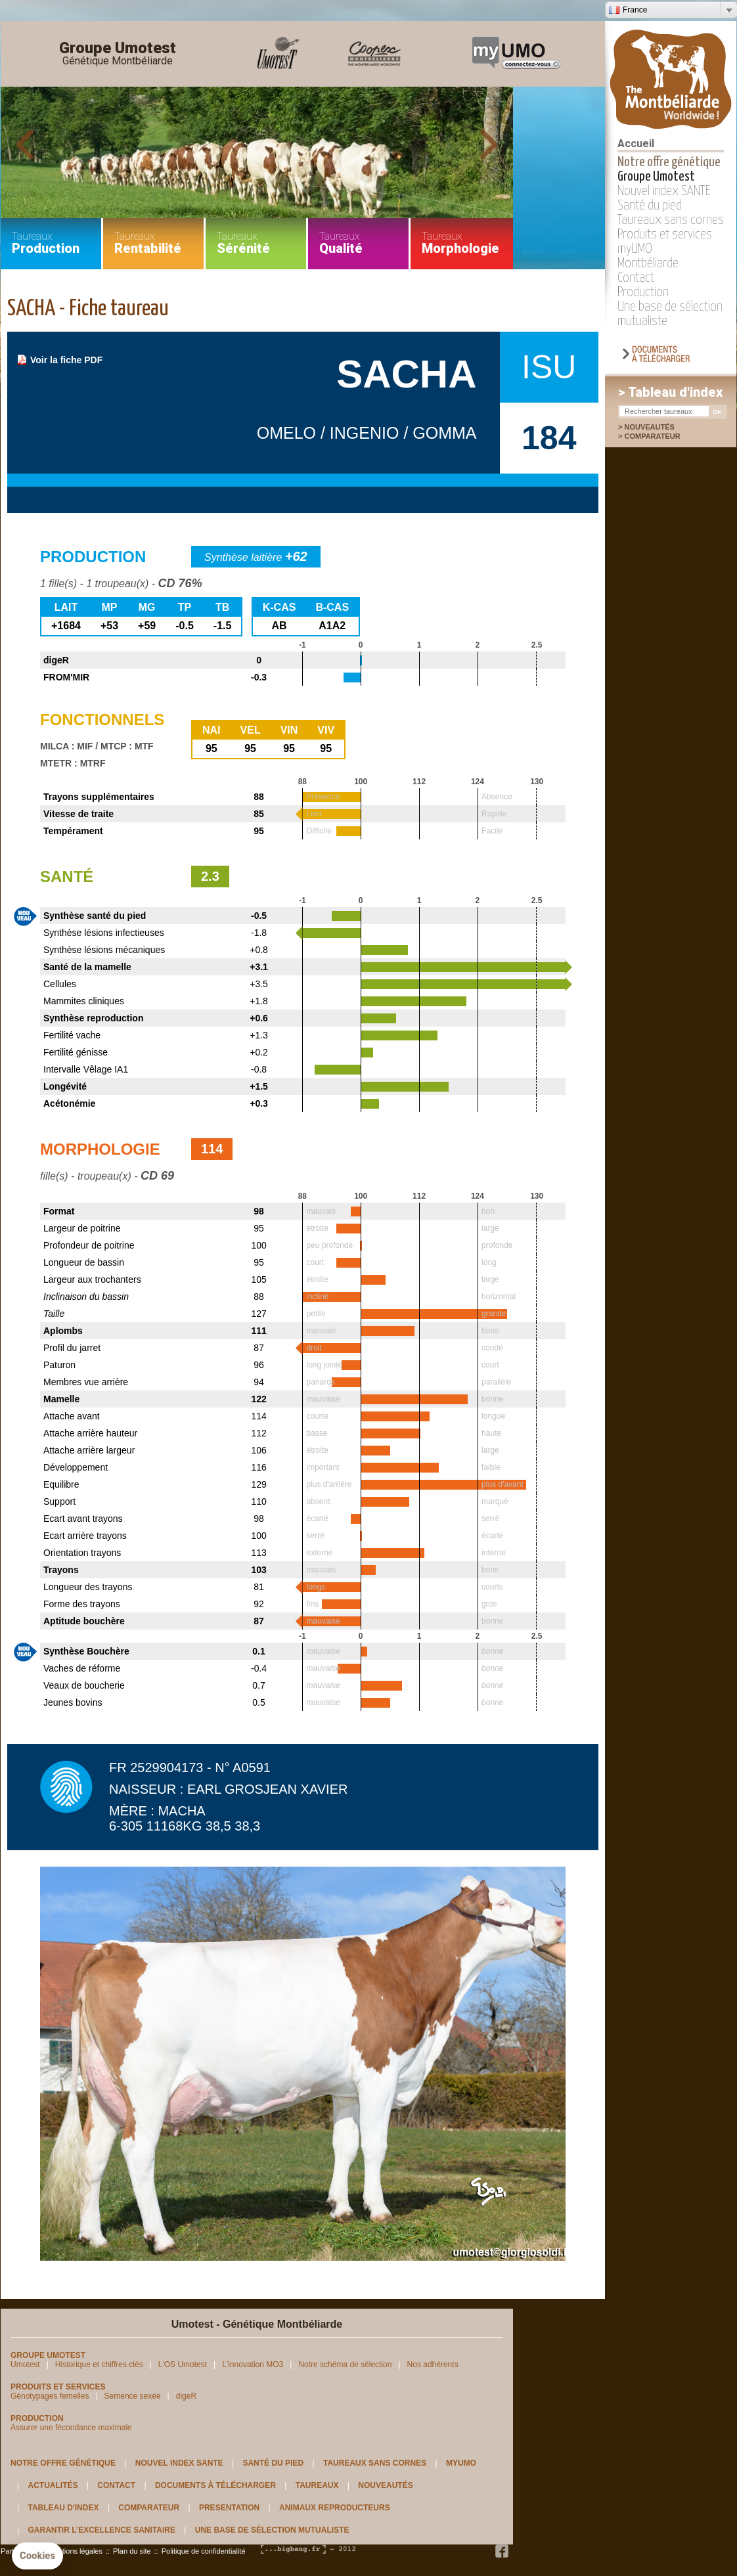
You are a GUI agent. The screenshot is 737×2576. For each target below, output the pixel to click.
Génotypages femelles (50, 2396)
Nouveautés (649, 427)
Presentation (229, 2507)
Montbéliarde (648, 263)
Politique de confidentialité (204, 2551)
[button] (37, 2556)
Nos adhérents (432, 2364)
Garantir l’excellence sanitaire (101, 2530)
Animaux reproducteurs (334, 2507)
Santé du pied (649, 205)
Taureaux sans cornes (670, 220)
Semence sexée (132, 2396)
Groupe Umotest (117, 54)
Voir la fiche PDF (66, 360)
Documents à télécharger (215, 2485)
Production (643, 292)
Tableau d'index (63, 2507)
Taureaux (317, 2485)
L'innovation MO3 (252, 2364)
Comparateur (659, 436)
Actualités (53, 2485)
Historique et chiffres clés (99, 2364)
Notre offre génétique (669, 162)
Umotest (25, 2364)
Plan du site (131, 2551)
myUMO (634, 248)
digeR (186, 2396)
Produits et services (664, 234)
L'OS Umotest (182, 2364)
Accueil (635, 143)
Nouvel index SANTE (664, 191)
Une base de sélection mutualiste (272, 2530)
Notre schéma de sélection (344, 2364)
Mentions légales (75, 2551)
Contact (635, 277)
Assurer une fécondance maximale (71, 2427)
